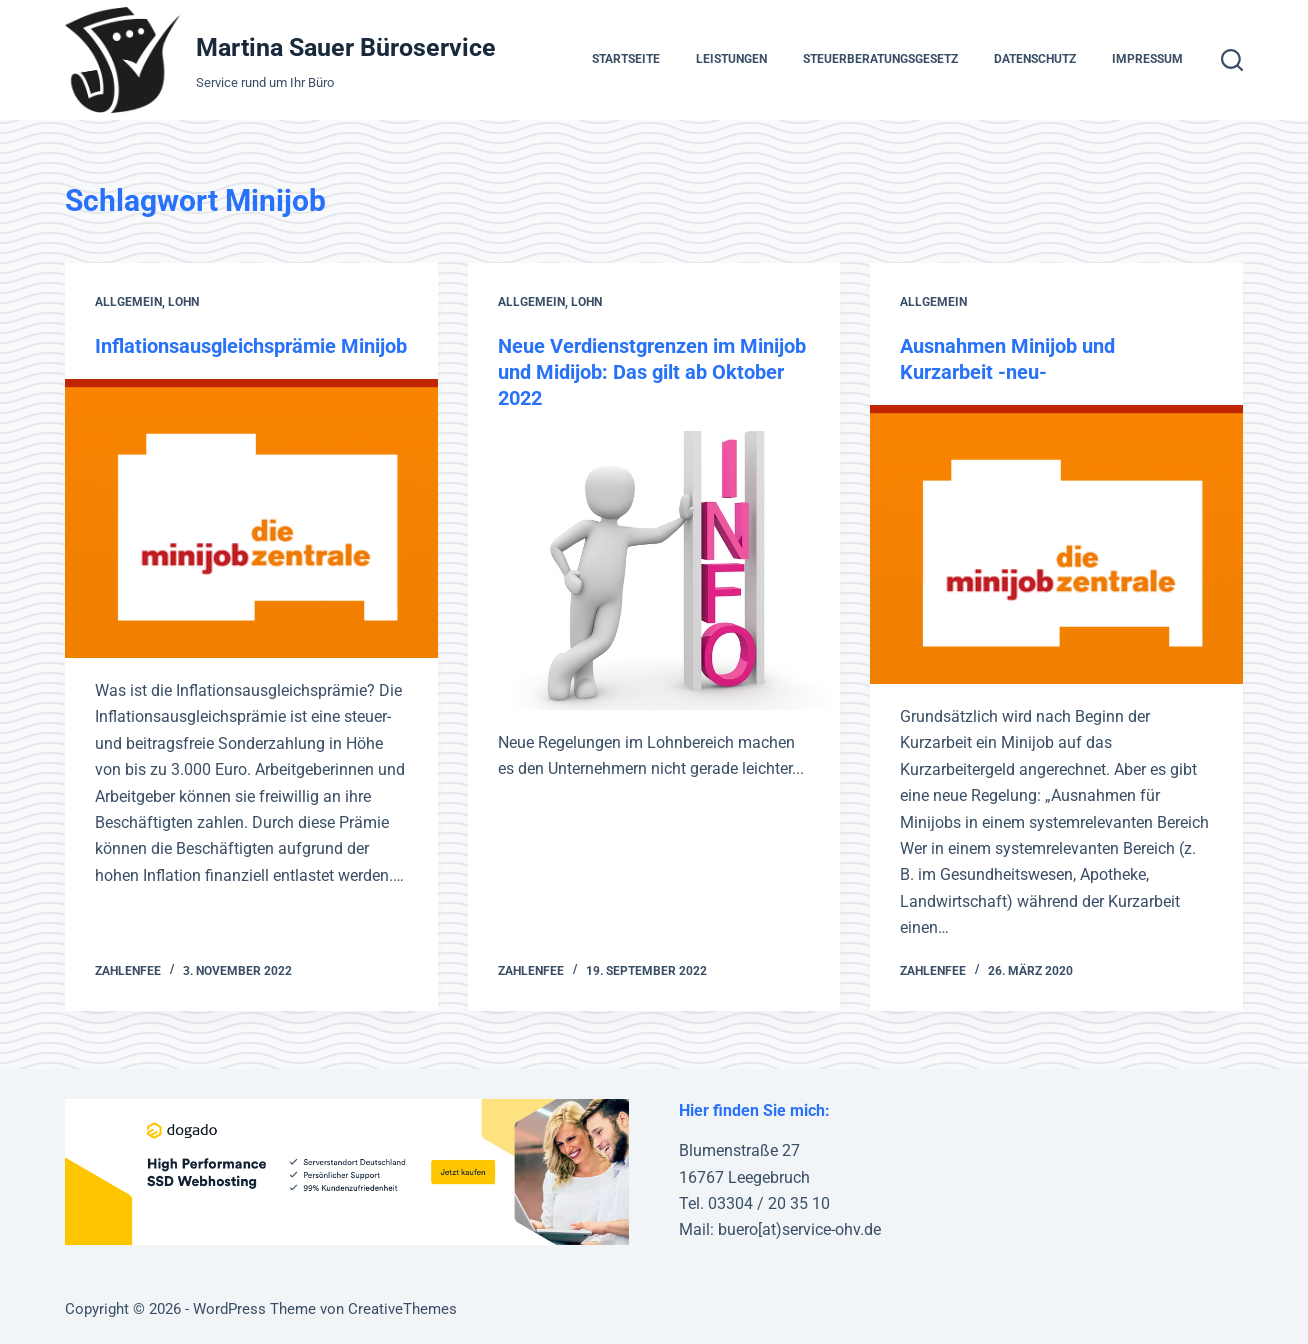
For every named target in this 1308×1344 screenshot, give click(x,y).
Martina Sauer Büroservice (346, 47)
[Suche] (1232, 60)
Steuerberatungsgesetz (880, 59)
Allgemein (128, 302)
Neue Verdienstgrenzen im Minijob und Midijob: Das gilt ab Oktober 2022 (652, 372)
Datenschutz (1035, 59)
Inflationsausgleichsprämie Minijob (251, 346)
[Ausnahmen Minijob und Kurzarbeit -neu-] (1056, 544)
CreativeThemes (402, 1309)
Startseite (626, 59)
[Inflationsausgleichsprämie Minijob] (251, 518)
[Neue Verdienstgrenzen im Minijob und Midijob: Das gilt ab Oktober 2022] (654, 570)
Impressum (1147, 59)
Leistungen (731, 59)
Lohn (183, 302)
